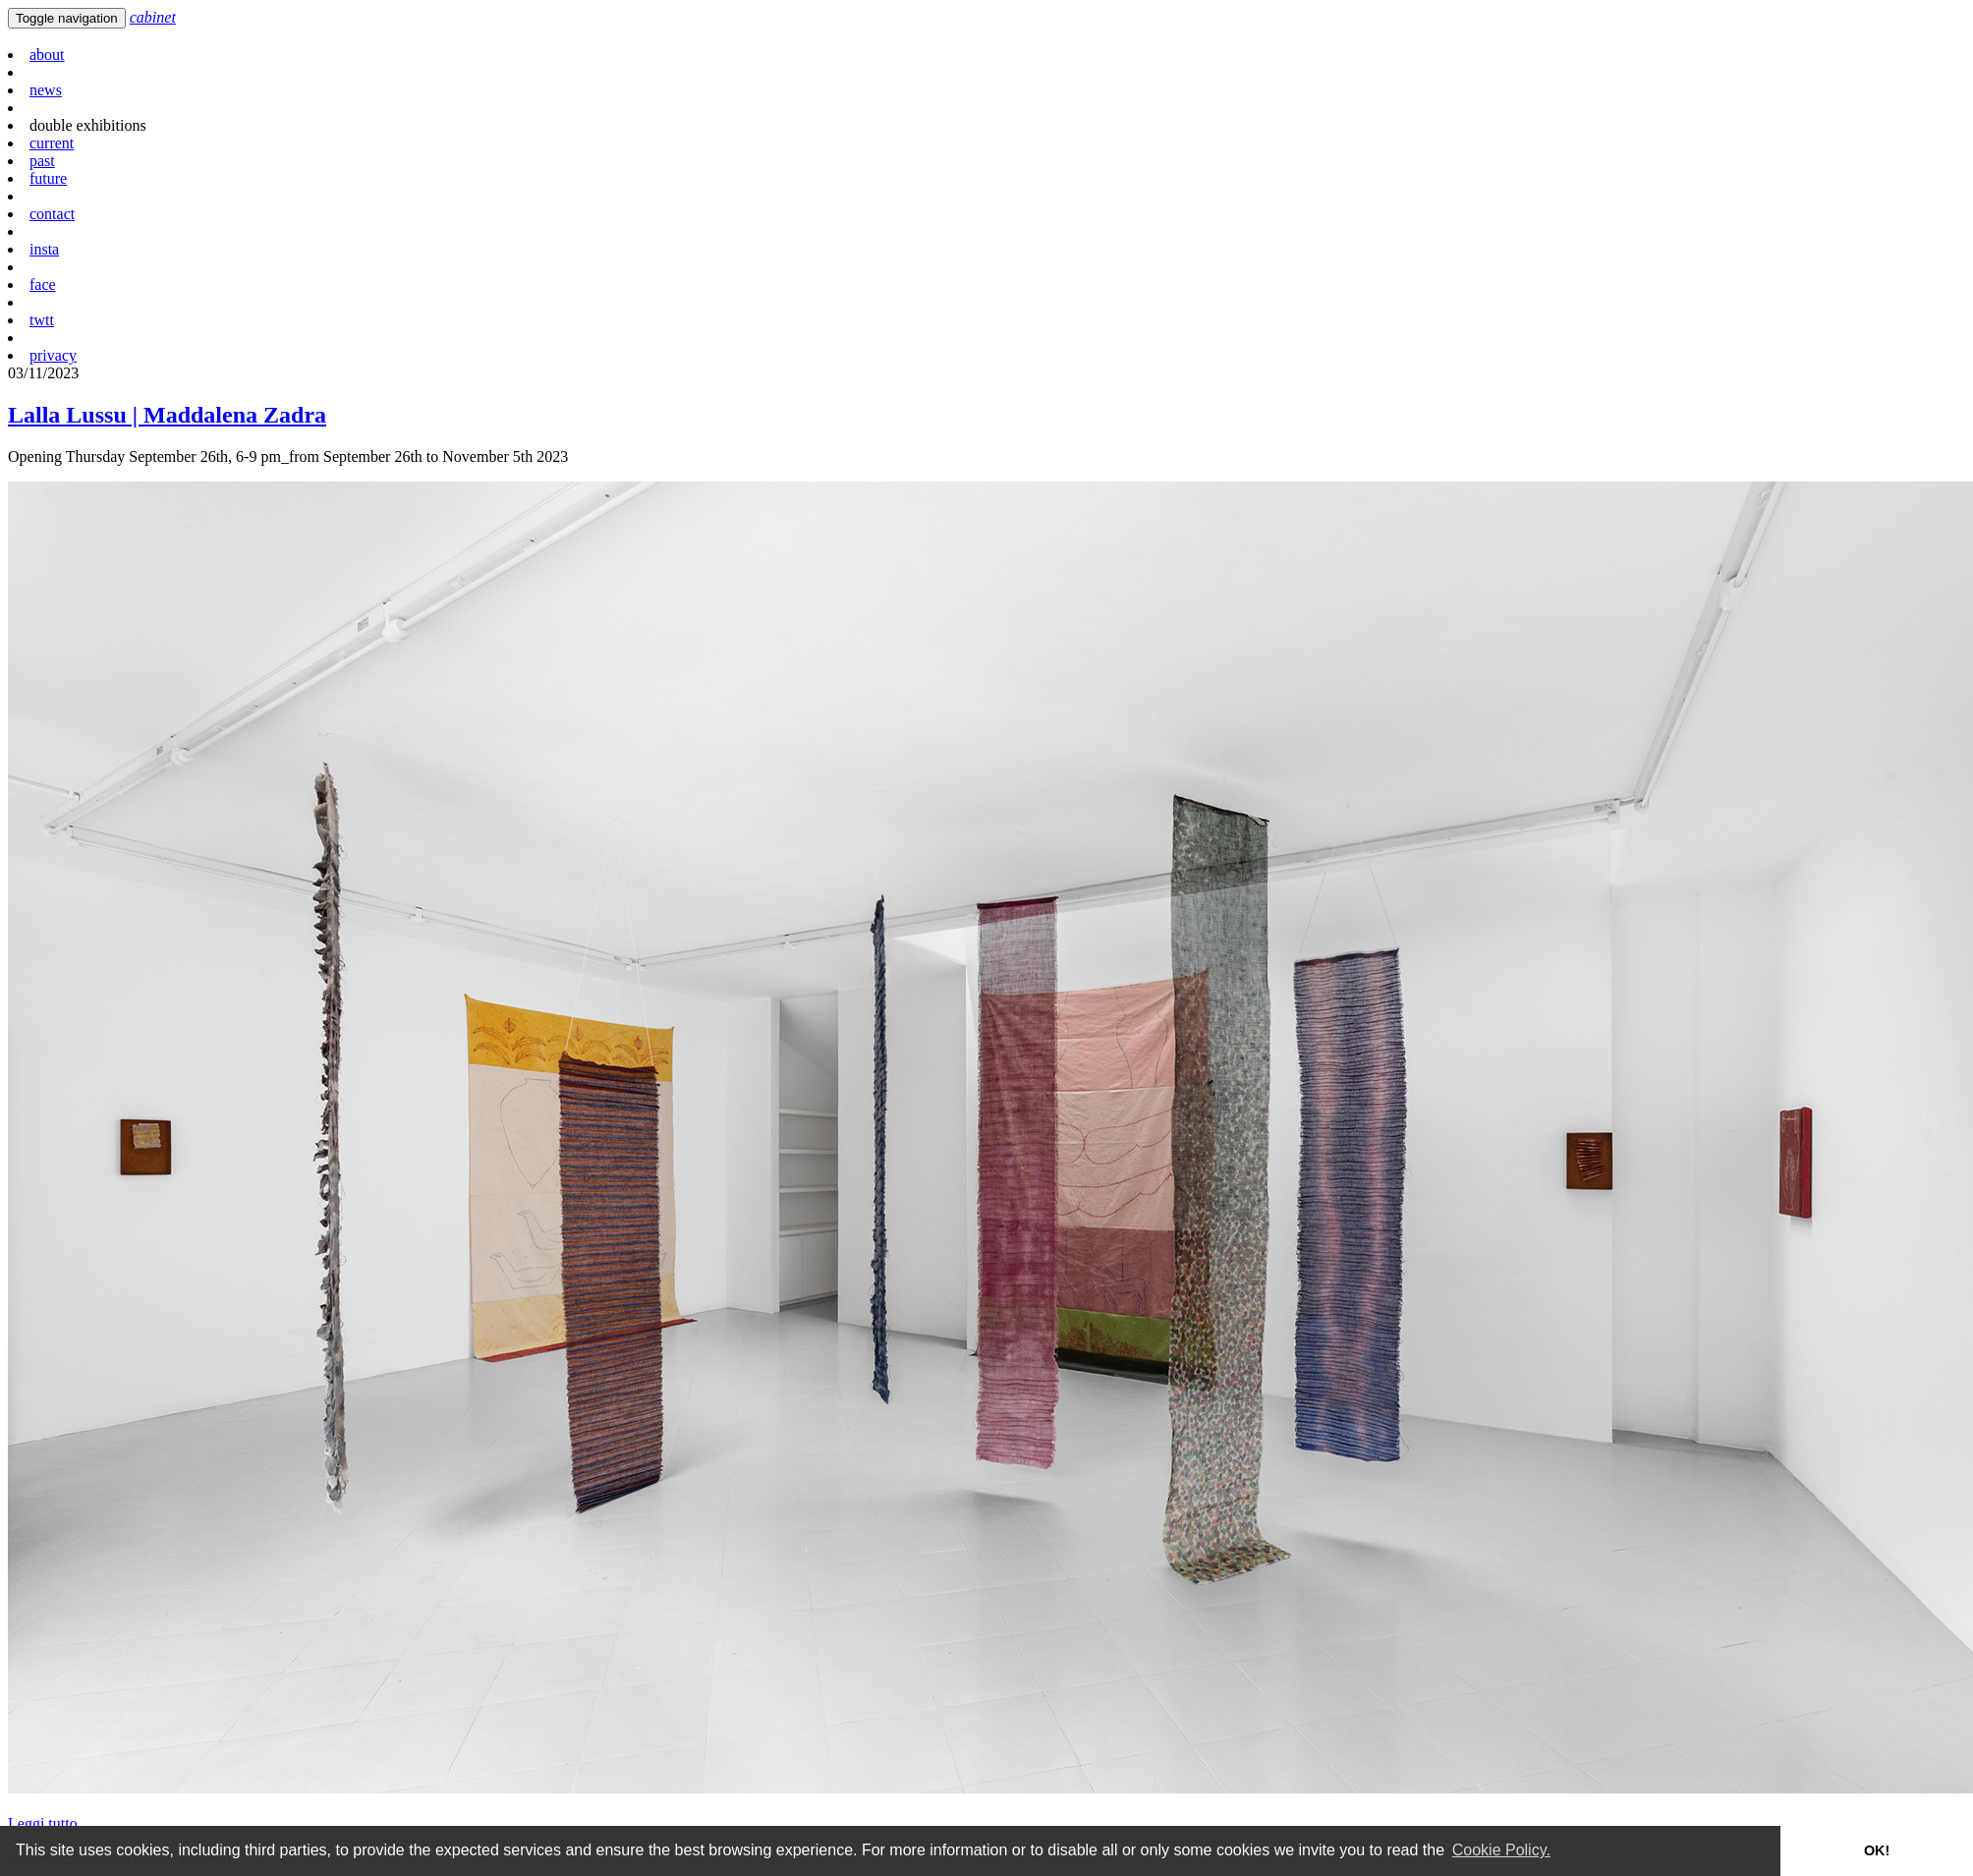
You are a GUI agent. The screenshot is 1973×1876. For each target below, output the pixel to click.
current (51, 143)
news (45, 90)
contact (52, 213)
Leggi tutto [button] (43, 1823)
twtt (41, 320)
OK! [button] (1876, 1850)
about (47, 54)
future (48, 178)
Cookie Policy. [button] (1501, 1850)
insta (44, 249)
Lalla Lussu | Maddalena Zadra (167, 414)
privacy (53, 355)
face (42, 284)
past (42, 160)
